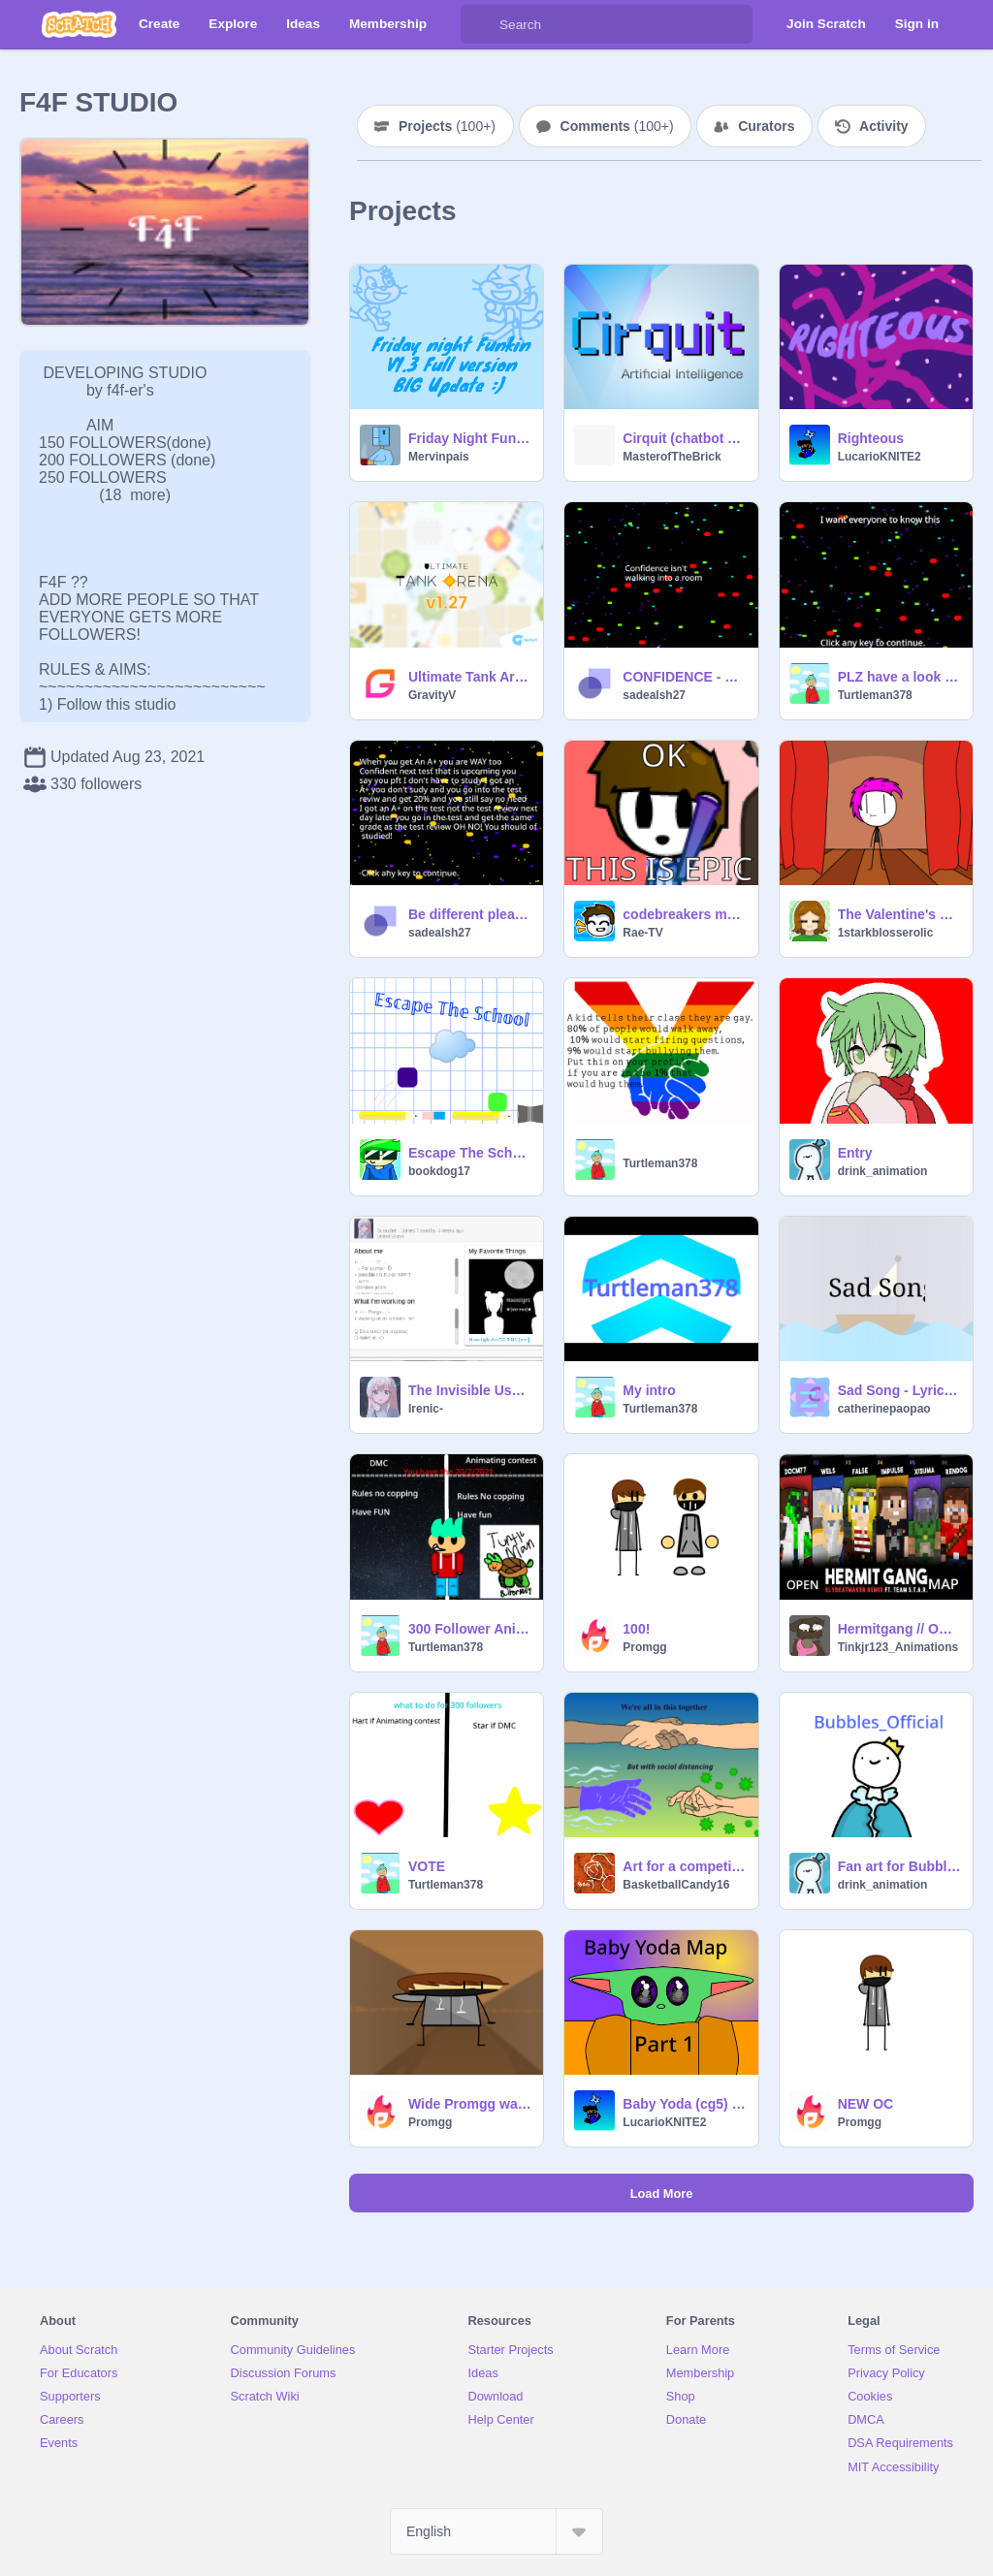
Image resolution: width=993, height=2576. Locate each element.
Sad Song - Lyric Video (899, 1390)
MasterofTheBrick (672, 456)
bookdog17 (439, 1171)
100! (636, 1629)
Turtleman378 (875, 695)
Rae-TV (642, 932)
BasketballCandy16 (676, 1885)
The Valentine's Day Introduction (899, 914)
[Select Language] (496, 2531)
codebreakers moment (684, 914)
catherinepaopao (884, 1408)
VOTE (426, 1866)
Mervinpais (438, 456)
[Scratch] (79, 24)
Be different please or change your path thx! (469, 914)
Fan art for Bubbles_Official (899, 1866)
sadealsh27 (654, 695)
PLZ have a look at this (899, 676)
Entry (855, 1153)
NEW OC (866, 2104)
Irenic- (425, 1408)
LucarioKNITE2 (879, 456)
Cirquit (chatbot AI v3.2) (684, 438)
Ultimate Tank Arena (469, 676)
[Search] (480, 24)
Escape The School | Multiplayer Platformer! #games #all (469, 1153)
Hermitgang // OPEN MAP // (899, 1629)
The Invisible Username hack (469, 1390)
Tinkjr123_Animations (898, 1647)
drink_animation (883, 1171)
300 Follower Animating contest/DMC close (469, 1629)
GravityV (432, 695)
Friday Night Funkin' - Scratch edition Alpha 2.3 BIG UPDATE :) (469, 438)
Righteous (871, 438)
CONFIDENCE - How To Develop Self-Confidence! (684, 676)
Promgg (644, 1647)
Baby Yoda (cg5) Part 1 (684, 2104)
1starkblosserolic (886, 932)
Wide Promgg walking (469, 2104)
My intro (649, 1390)
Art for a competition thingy (684, 1866)
